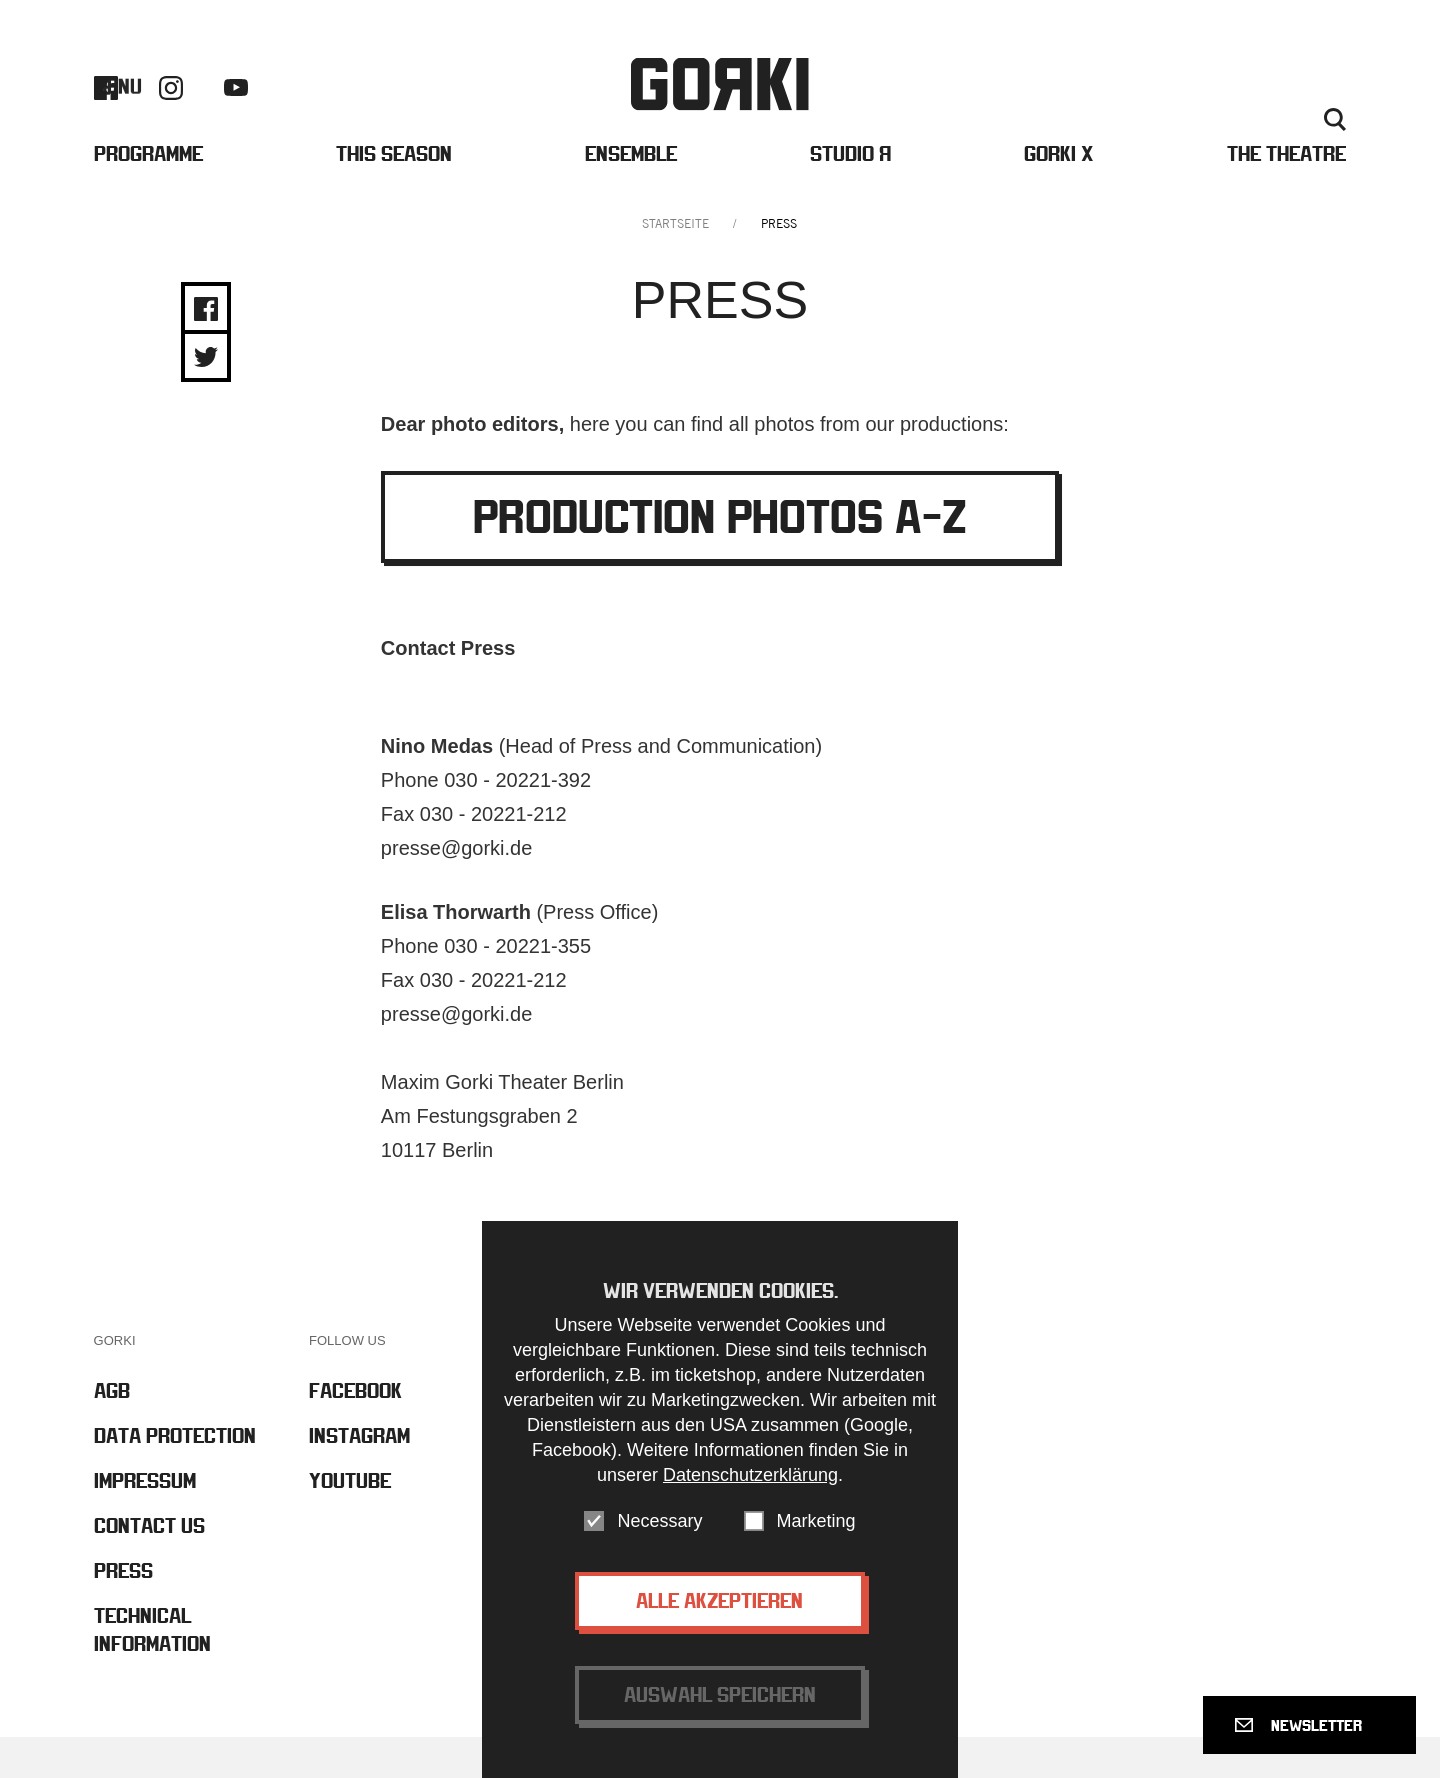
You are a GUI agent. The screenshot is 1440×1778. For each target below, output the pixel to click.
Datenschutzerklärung (750, 1475)
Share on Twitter (206, 398)
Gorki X (1059, 188)
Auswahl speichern (720, 1694)
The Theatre (1286, 188)
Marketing (816, 1521)
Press (1310, 107)
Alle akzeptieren (719, 1600)
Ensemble (631, 188)
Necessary (659, 1521)
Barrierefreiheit (1095, 107)
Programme (148, 188)
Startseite (675, 264)
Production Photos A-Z (719, 557)
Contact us (1220, 107)
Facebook (106, 106)
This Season (394, 188)
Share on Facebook (206, 350)
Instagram (171, 106)
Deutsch (1279, 139)
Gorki (720, 102)
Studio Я (850, 188)
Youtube (236, 106)
